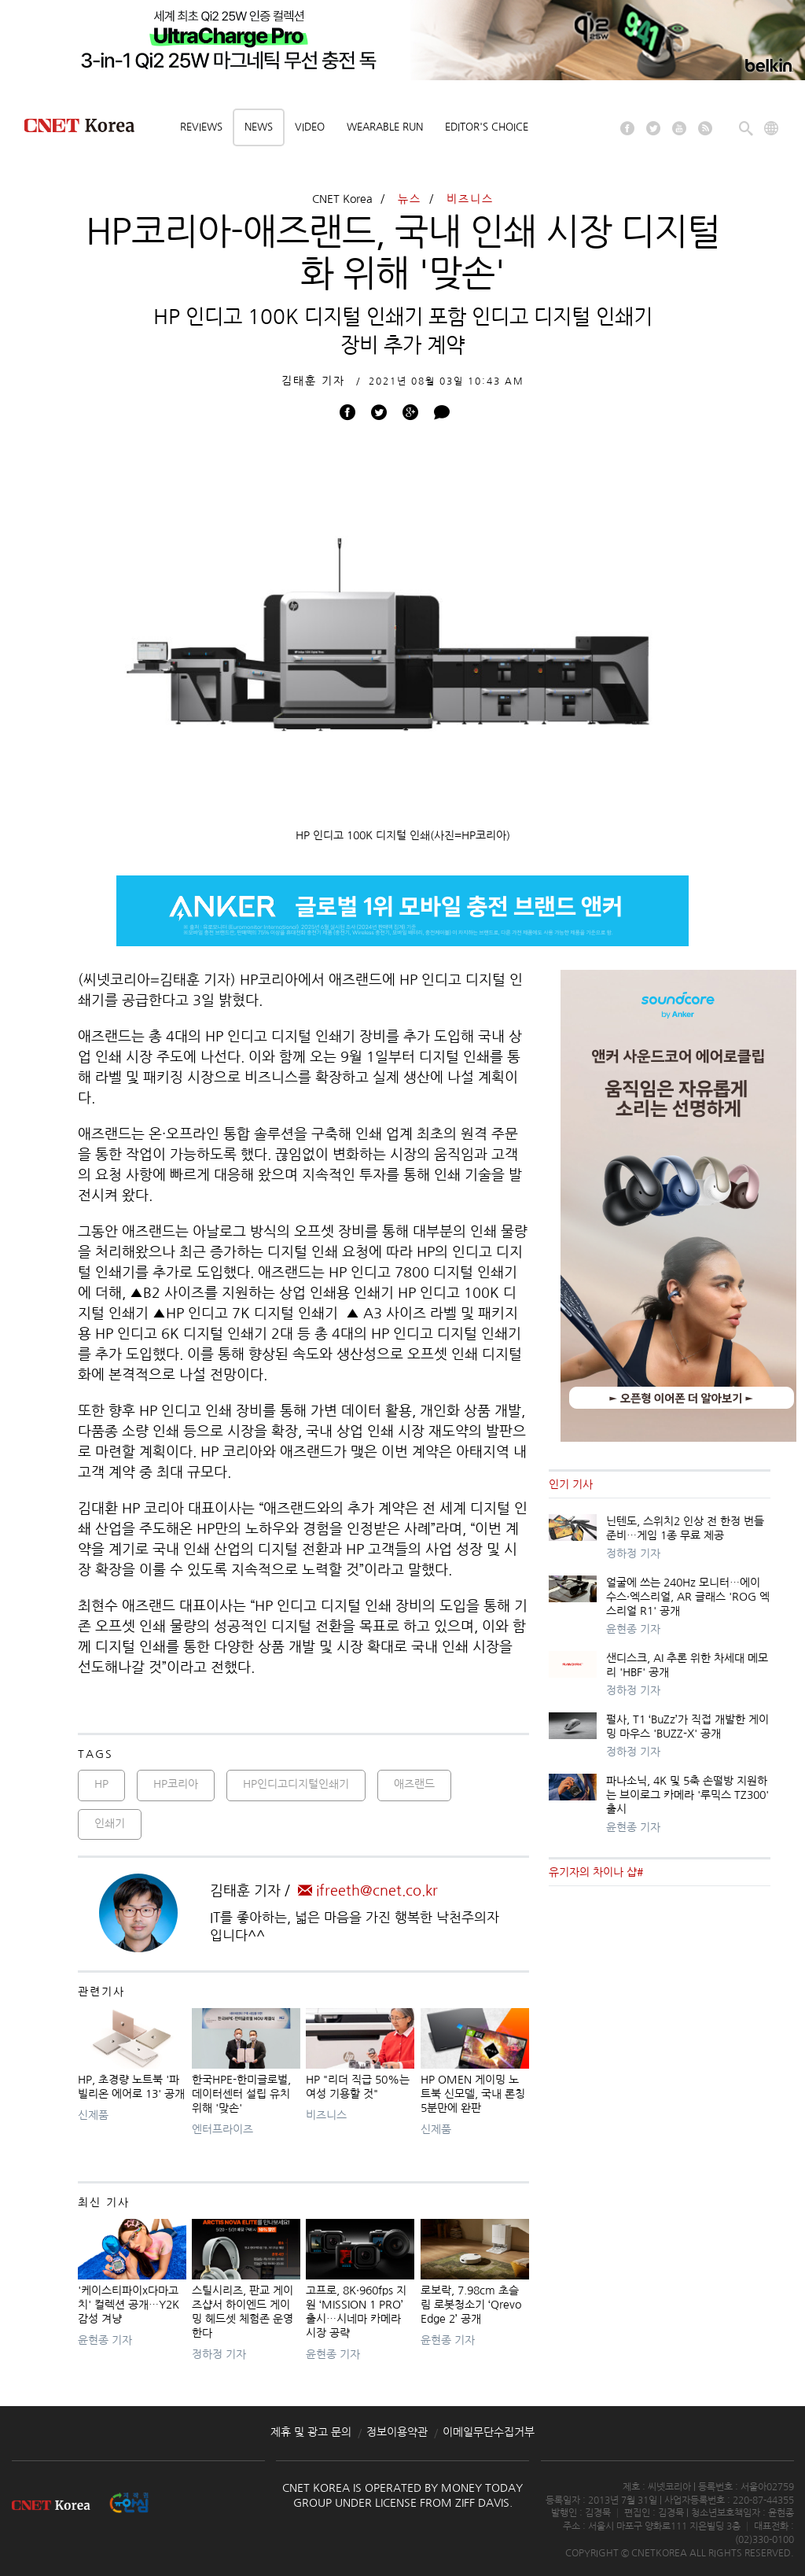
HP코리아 (175, 1783)
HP (101, 1783)
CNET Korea (342, 199)
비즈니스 (470, 199)
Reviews (201, 127)
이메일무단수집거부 (489, 2432)
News (258, 127)
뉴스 (409, 199)
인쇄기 (109, 1823)
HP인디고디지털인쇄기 (296, 1783)
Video (310, 127)
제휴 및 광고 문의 (310, 2432)
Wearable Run (385, 127)
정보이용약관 (397, 2432)
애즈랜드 (414, 1783)
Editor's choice (486, 127)
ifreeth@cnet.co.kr (368, 1891)
